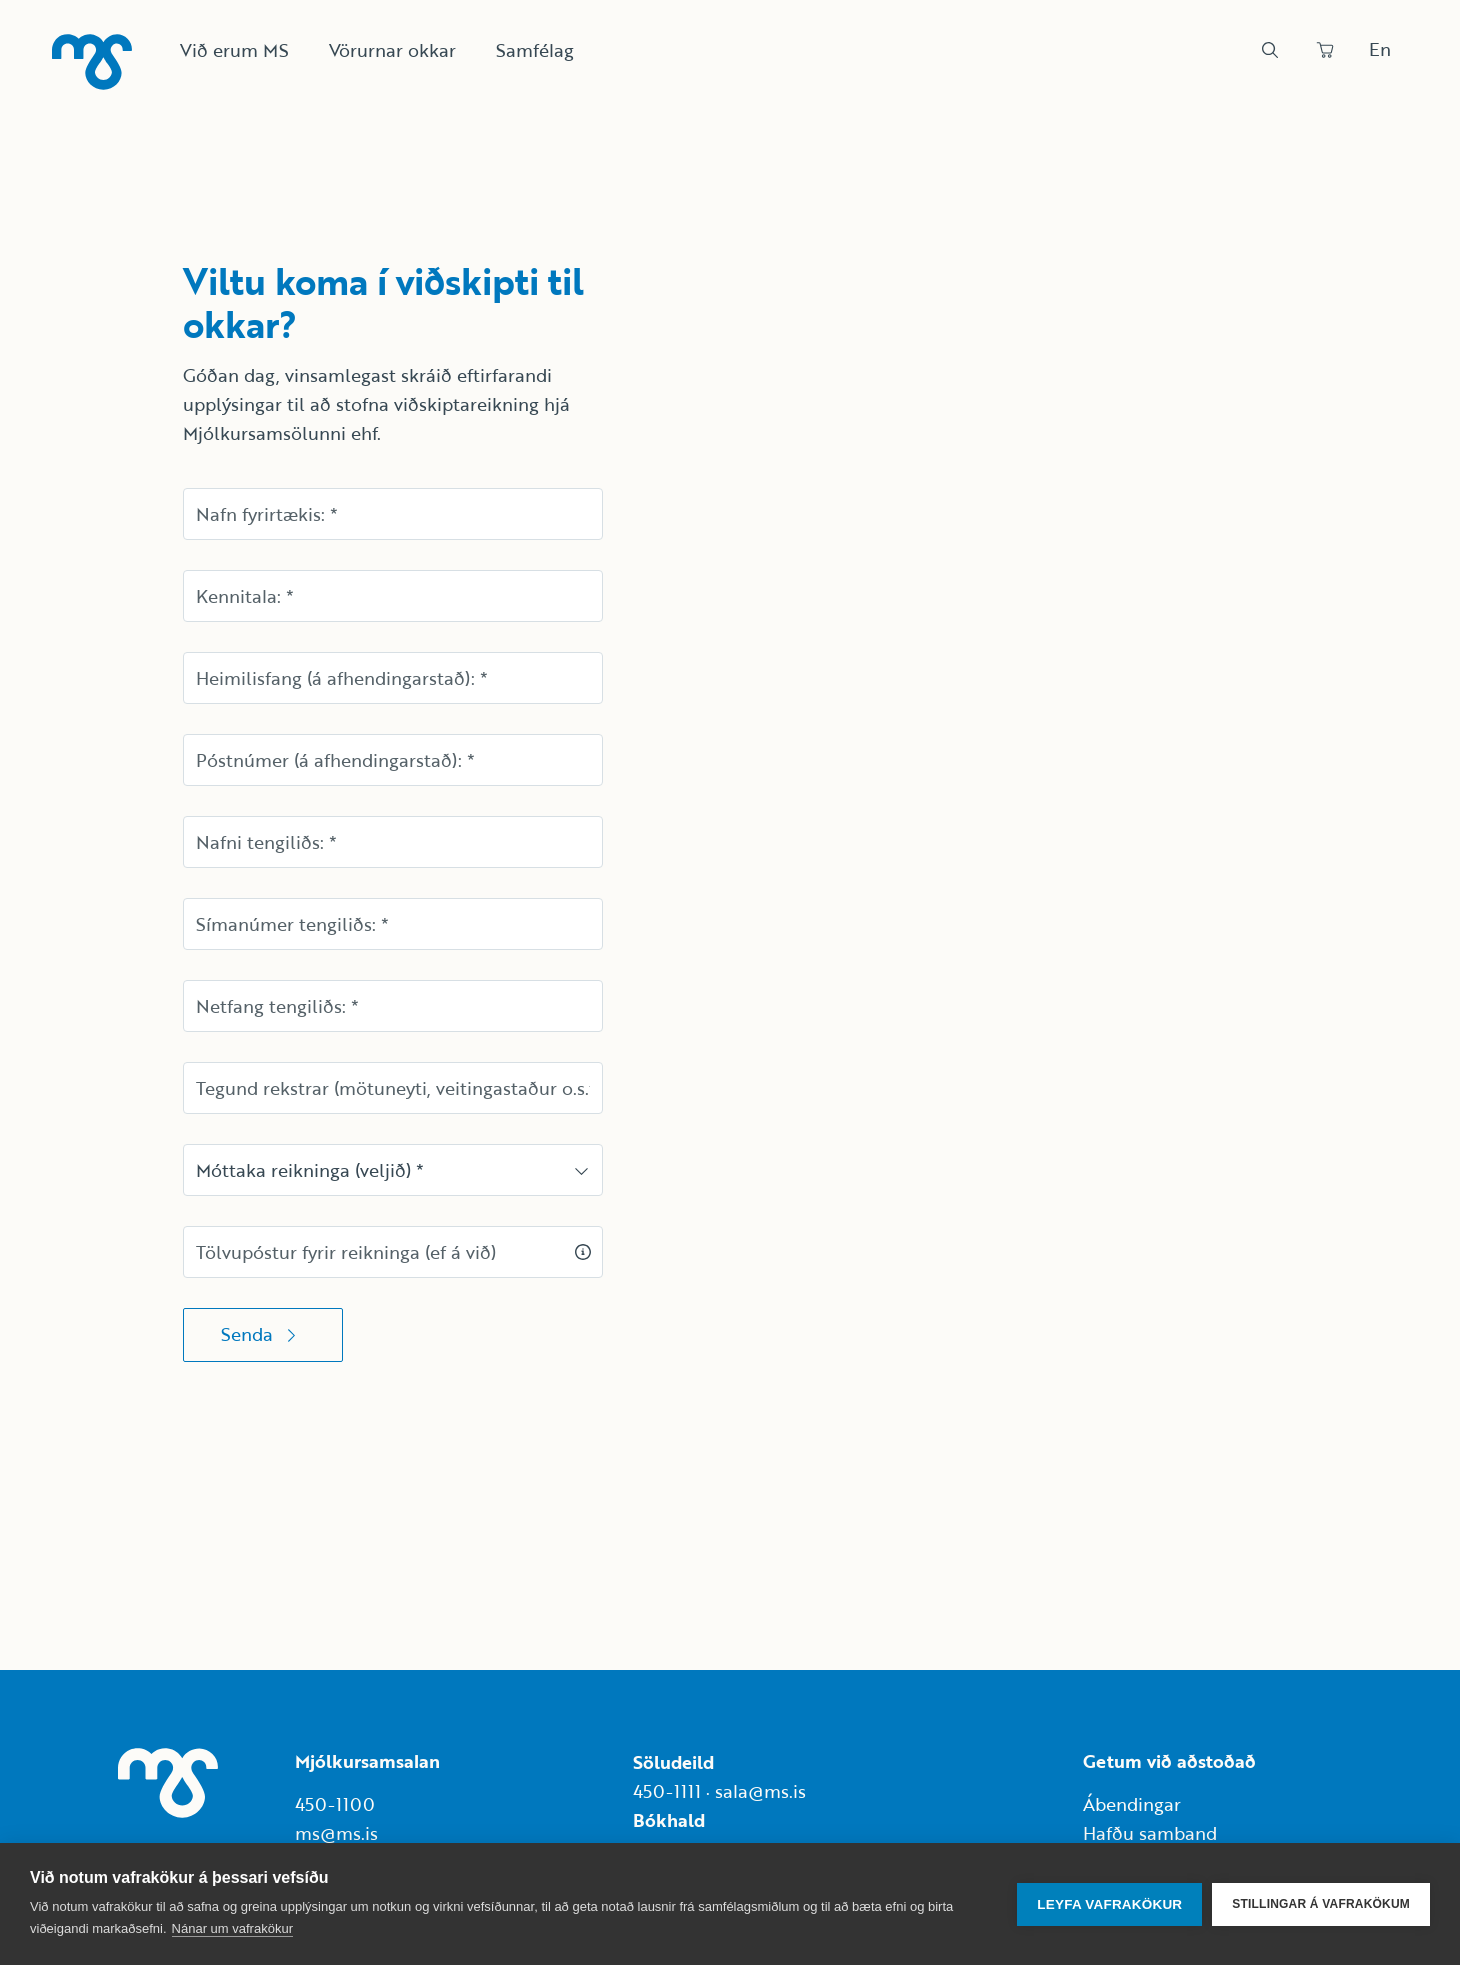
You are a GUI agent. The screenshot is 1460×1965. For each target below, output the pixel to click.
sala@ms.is (760, 1791)
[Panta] (1325, 50)
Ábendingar (1132, 1804)
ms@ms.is (336, 1833)
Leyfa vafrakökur (1109, 1904)
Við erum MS (234, 50)
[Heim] (92, 62)
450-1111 (667, 1791)
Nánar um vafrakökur (232, 1928)
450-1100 (335, 1804)
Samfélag (535, 50)
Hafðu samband (1150, 1833)
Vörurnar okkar (392, 50)
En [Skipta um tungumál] (1380, 49)
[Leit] (1270, 50)
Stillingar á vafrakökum (1321, 1904)
